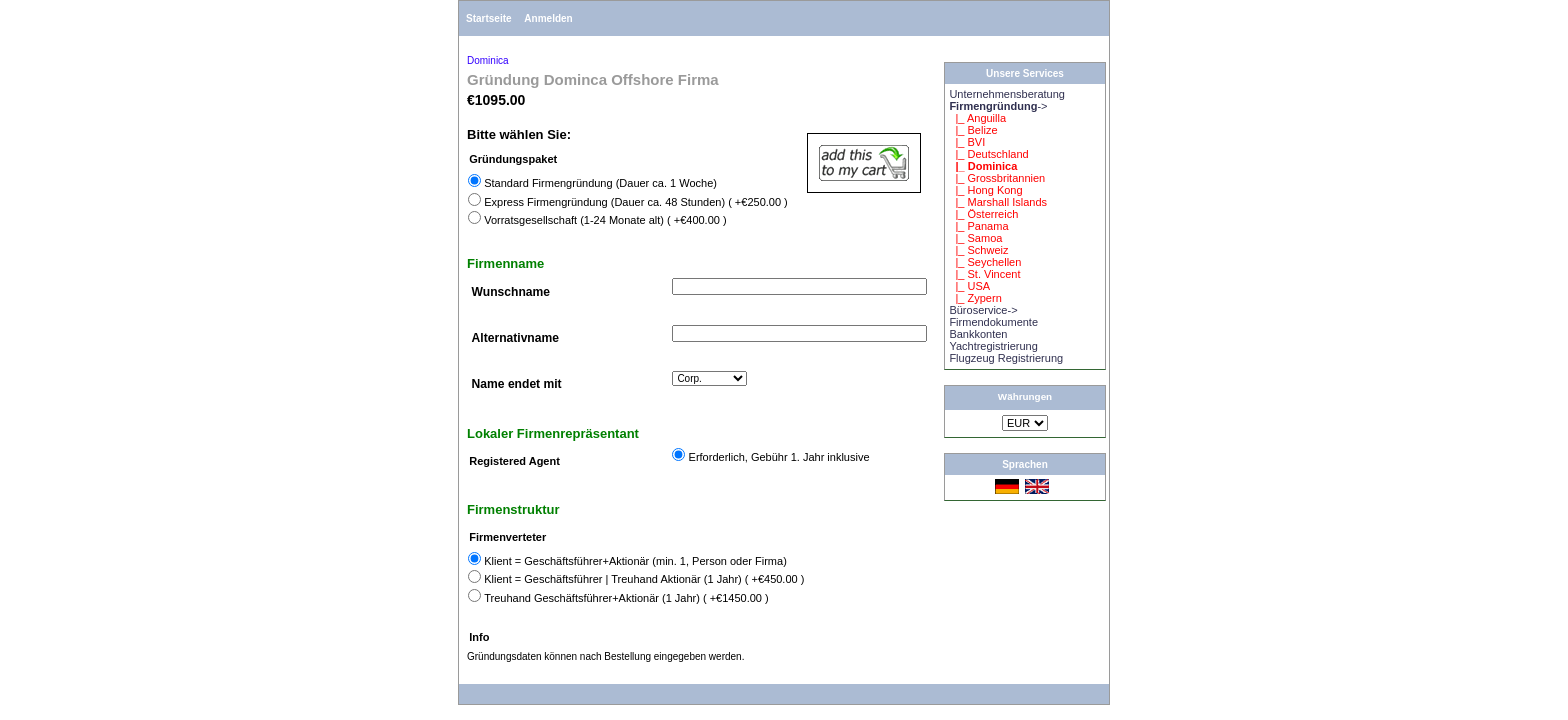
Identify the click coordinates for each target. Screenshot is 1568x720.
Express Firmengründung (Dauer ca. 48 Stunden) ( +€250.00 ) (636, 202)
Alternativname (515, 338)
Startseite (489, 18)
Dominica (488, 60)
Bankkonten (978, 334)
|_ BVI (967, 142)
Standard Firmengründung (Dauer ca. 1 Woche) (600, 183)
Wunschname (511, 292)
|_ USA (969, 286)
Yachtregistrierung (993, 346)
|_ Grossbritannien (997, 178)
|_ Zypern (975, 298)
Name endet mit (517, 384)
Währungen (1025, 396)
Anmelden (548, 18)
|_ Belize (973, 130)
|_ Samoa (975, 238)
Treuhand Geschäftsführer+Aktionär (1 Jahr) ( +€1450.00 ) (626, 598)
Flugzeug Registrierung (1006, 358)
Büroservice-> (983, 310)
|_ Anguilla (977, 118)
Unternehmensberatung (1007, 94)
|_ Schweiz (978, 250)
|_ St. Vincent (984, 274)
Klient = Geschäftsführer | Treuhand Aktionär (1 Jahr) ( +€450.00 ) (644, 579)
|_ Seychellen (985, 262)
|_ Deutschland (988, 154)
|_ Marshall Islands (998, 202)
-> (998, 106)
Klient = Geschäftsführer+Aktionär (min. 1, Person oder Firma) (635, 561)
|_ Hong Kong (985, 190)
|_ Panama (978, 226)
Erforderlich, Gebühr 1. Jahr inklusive (779, 457)
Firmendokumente (993, 322)
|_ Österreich (983, 214)
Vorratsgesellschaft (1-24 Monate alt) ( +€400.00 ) (605, 220)
